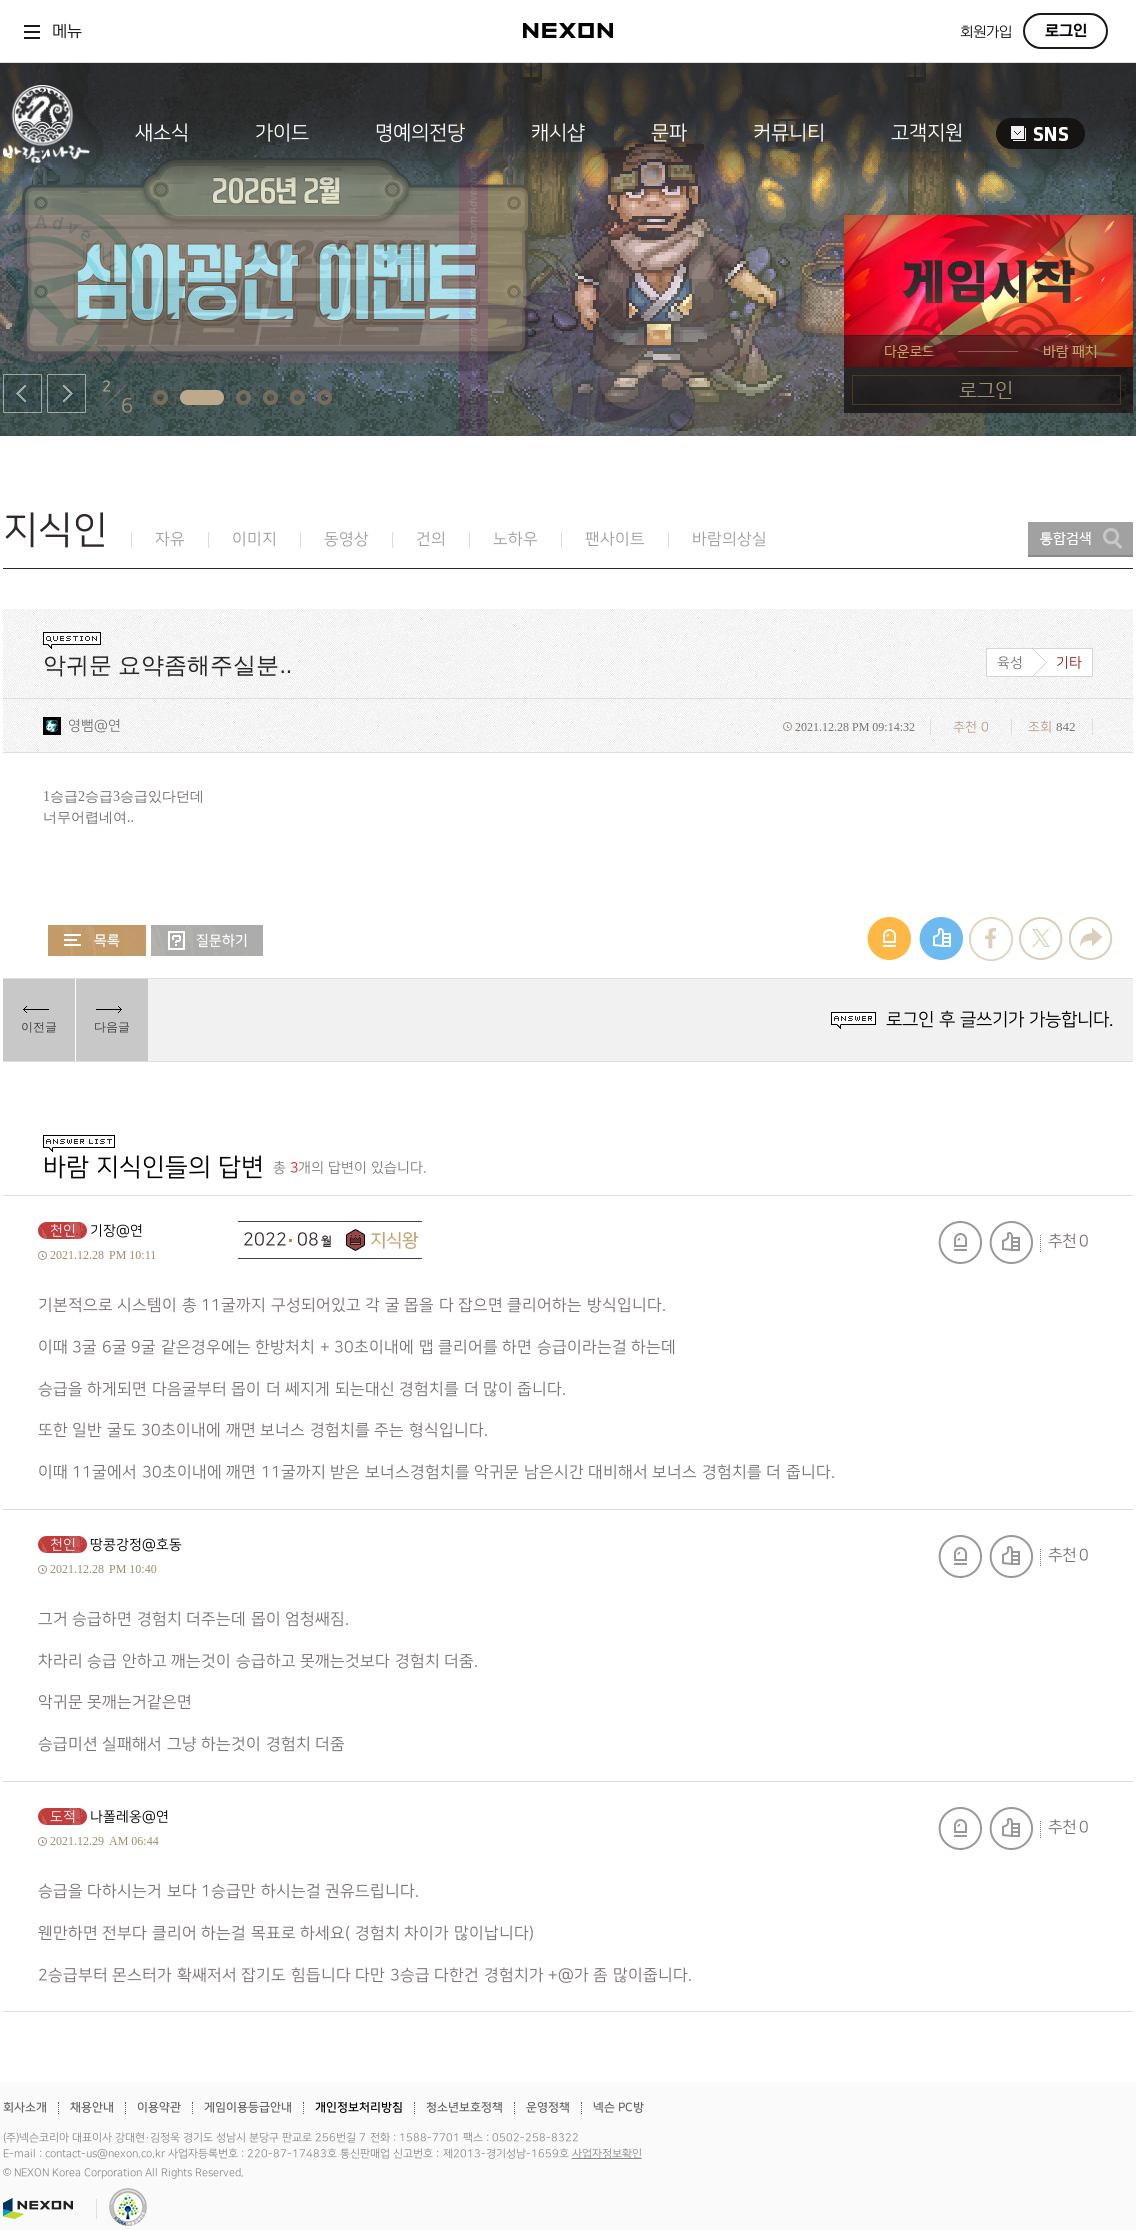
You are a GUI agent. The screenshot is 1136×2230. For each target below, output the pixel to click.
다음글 (112, 1027)
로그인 (1066, 31)
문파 (669, 133)
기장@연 (116, 1230)
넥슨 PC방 (618, 2107)
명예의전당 (420, 133)
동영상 (346, 539)
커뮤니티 (789, 133)
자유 (170, 539)
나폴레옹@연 (129, 1816)
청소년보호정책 (464, 2107)
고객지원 (927, 133)
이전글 (39, 1027)
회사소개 (25, 2107)
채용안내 (92, 2107)
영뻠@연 (94, 725)
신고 (960, 1242)
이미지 (254, 539)
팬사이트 (615, 539)
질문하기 (207, 940)
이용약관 (159, 2107)
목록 (97, 940)
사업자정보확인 (607, 2154)
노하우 (515, 539)
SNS (1040, 133)
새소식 (162, 133)
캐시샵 (558, 133)
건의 (431, 539)
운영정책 (548, 2107)
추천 (1011, 1242)
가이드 (282, 133)
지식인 (55, 530)
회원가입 (986, 32)
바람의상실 (729, 539)
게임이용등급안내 (248, 2107)
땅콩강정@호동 (136, 1544)
